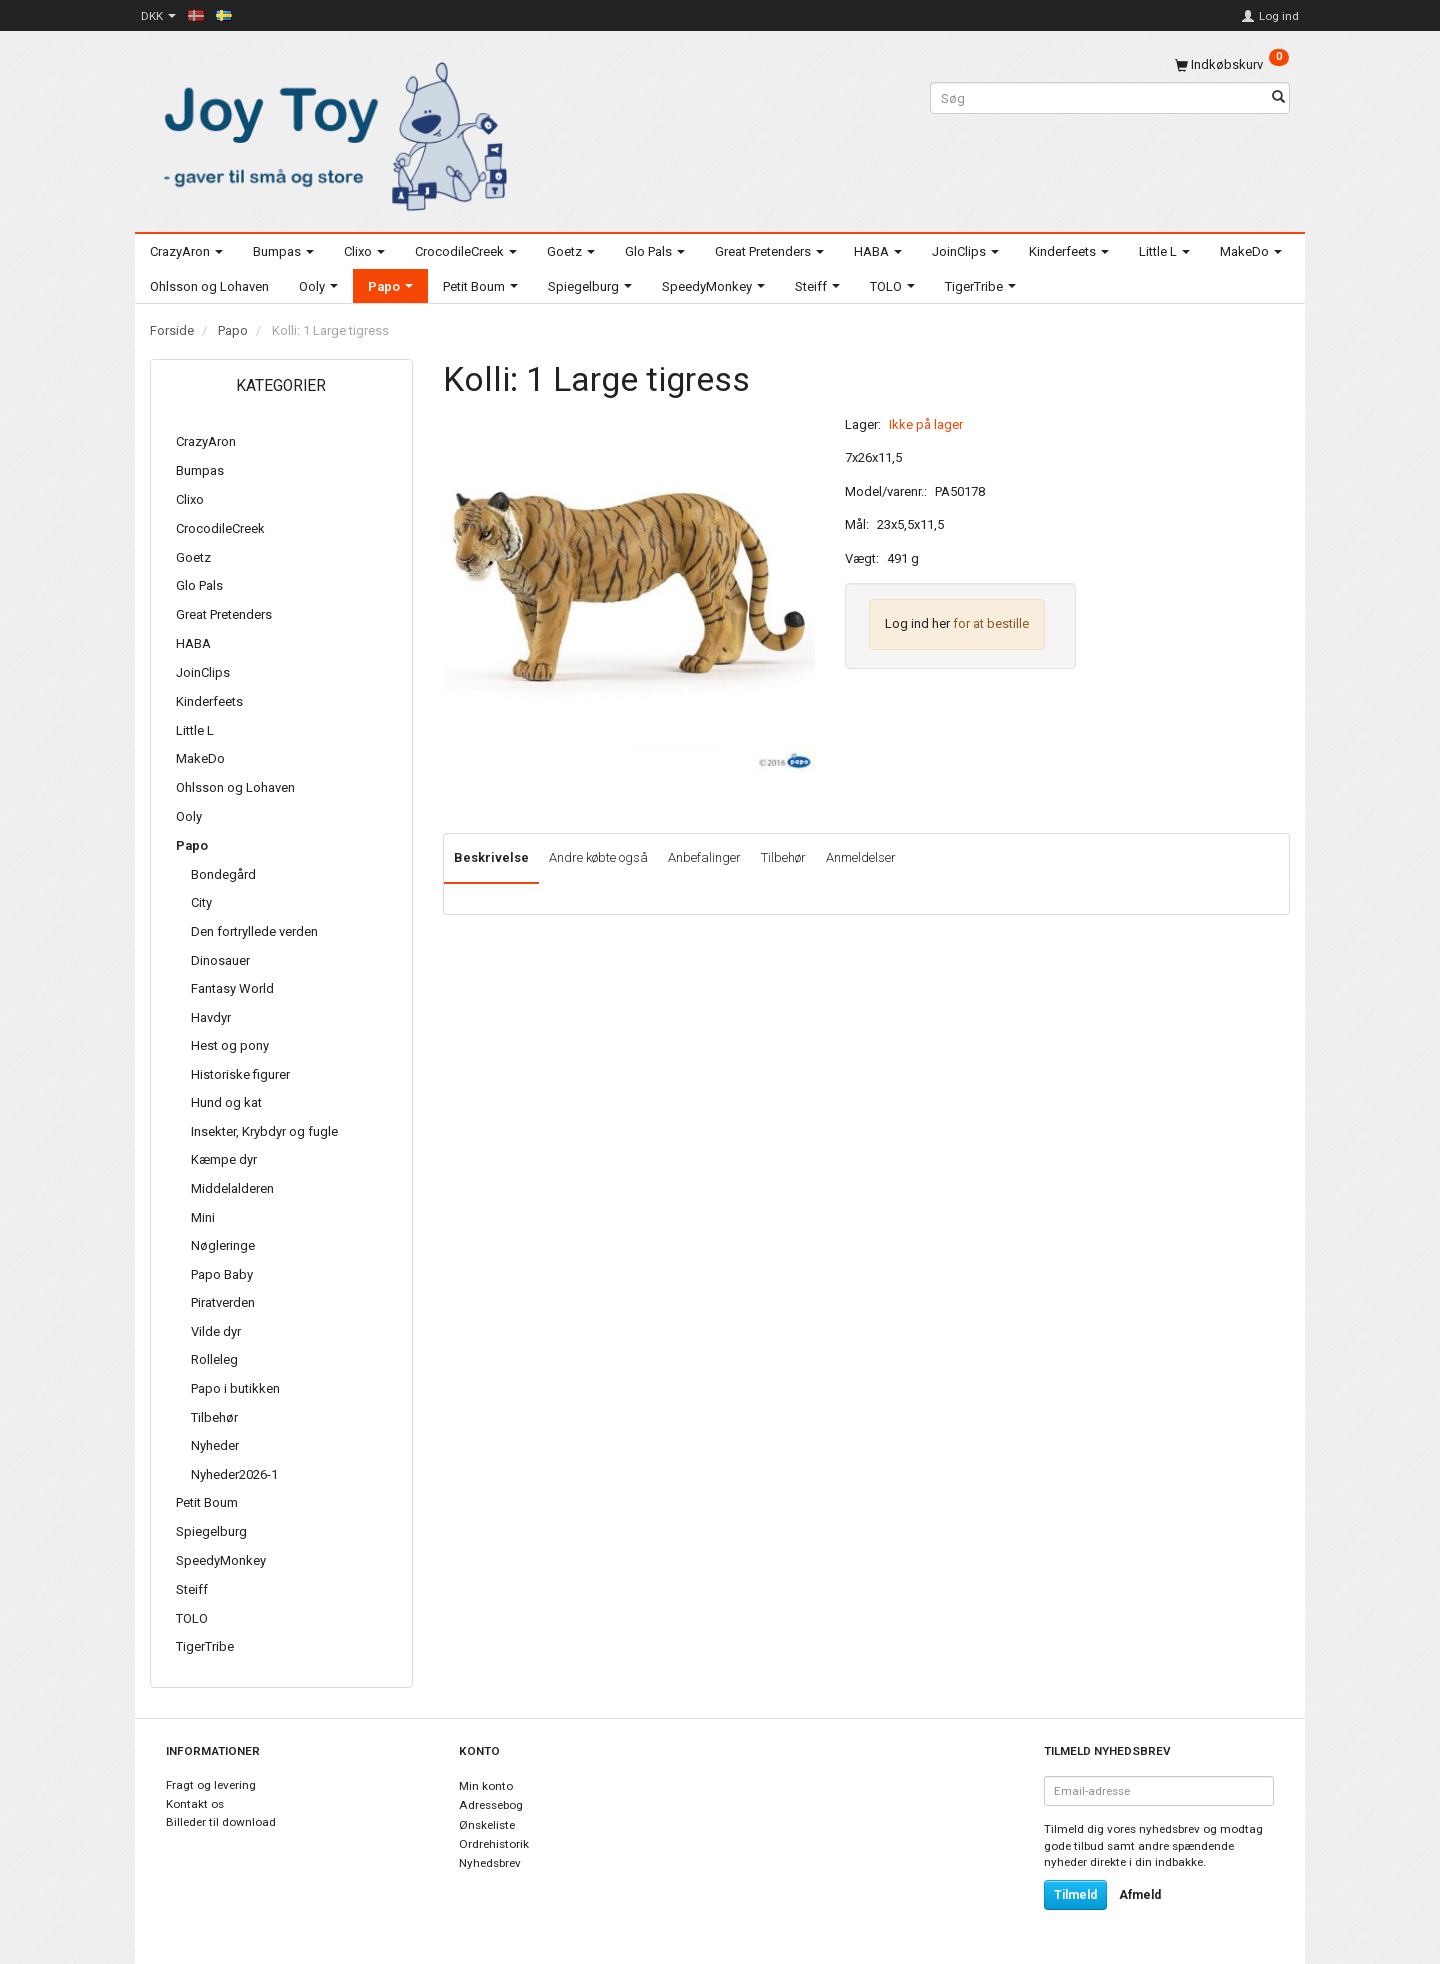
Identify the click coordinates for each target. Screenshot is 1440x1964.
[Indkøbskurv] (1232, 64)
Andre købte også (598, 857)
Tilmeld (1075, 1895)
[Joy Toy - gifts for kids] (330, 132)
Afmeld (1140, 1895)
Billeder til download (221, 1822)
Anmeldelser (861, 857)
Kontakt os (195, 1804)
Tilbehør (783, 857)
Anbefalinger (704, 857)
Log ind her (917, 623)
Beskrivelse (491, 857)
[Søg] (1278, 98)
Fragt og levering (211, 1785)
